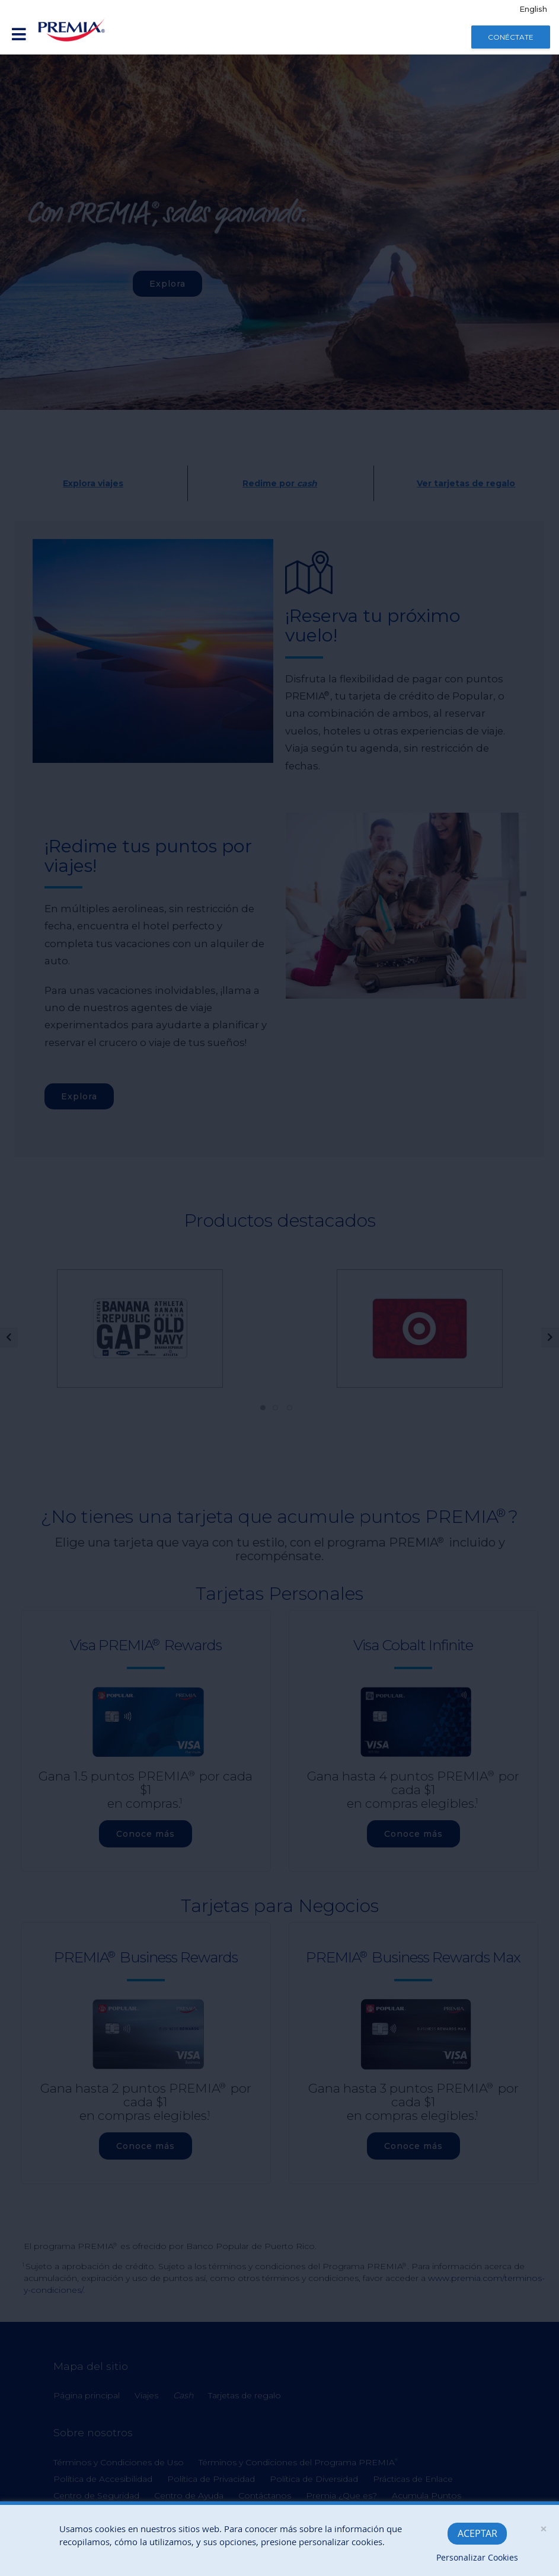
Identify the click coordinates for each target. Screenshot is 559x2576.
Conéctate (511, 37)
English (533, 9)
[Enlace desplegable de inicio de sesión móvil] (19, 35)
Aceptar (477, 2533)
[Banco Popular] (71, 29)
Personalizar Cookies (477, 2557)
